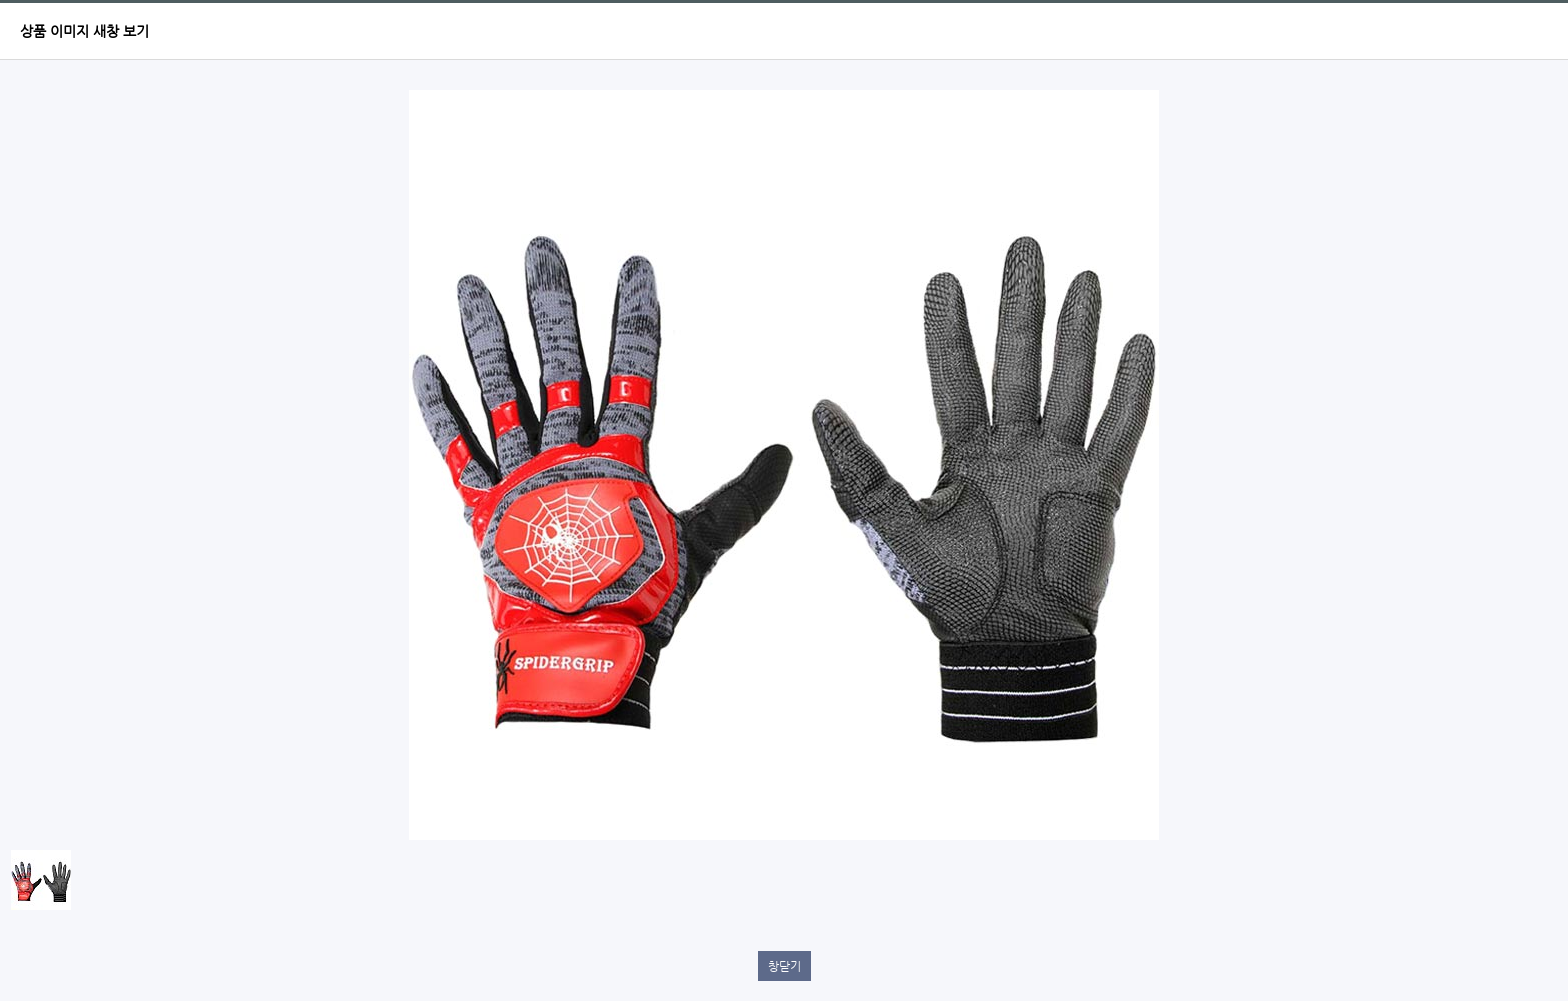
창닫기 (784, 966)
